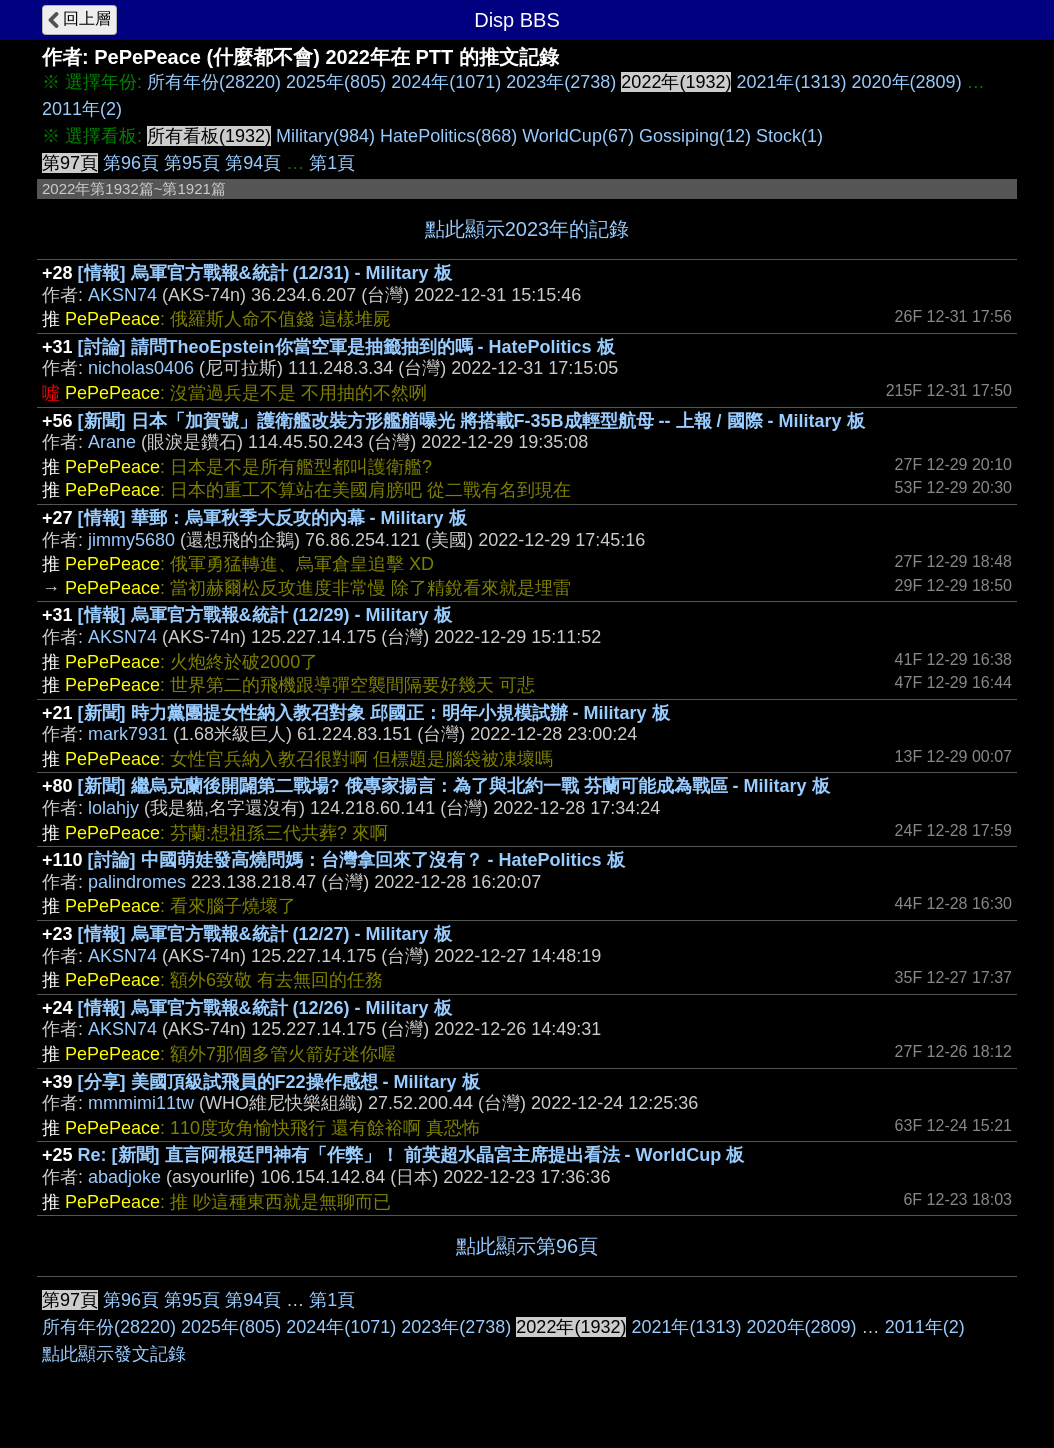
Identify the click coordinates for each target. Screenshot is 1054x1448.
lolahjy (113, 808)
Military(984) (325, 136)
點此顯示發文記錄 (114, 1354)
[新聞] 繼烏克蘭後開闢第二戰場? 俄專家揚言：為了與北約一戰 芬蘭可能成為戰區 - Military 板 (454, 786)
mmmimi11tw (141, 1103)
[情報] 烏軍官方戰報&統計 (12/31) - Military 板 (265, 273)
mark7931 (128, 734)
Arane (112, 442)
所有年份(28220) (214, 82)
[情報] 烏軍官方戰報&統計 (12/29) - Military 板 (265, 615)
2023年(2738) (561, 82)
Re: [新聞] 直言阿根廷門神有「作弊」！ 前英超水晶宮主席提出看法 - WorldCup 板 (411, 1155)
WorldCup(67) (578, 136)
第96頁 (131, 163)
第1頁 (332, 163)
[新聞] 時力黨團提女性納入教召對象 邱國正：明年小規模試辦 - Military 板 (374, 713)
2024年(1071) (446, 82)
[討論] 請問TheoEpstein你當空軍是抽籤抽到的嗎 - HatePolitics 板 (346, 347)
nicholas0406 (141, 368)
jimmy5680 (131, 540)
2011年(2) (82, 109)
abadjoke (124, 1177)
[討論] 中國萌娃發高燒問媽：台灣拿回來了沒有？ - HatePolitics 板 (356, 860)
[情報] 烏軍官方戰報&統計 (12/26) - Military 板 (265, 1008)
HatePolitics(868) (448, 136)
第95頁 (192, 163)
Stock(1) (789, 136)
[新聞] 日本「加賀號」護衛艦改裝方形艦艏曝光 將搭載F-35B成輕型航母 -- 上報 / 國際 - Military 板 (471, 421)
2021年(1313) (791, 82)
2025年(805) (336, 82)
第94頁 (253, 163)
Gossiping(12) (695, 136)
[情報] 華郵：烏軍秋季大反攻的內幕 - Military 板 (272, 518)
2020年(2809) (907, 82)
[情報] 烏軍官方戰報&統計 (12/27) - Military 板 (265, 934)
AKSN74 (122, 295)
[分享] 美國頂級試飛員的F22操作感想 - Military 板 (279, 1082)
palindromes (137, 882)
